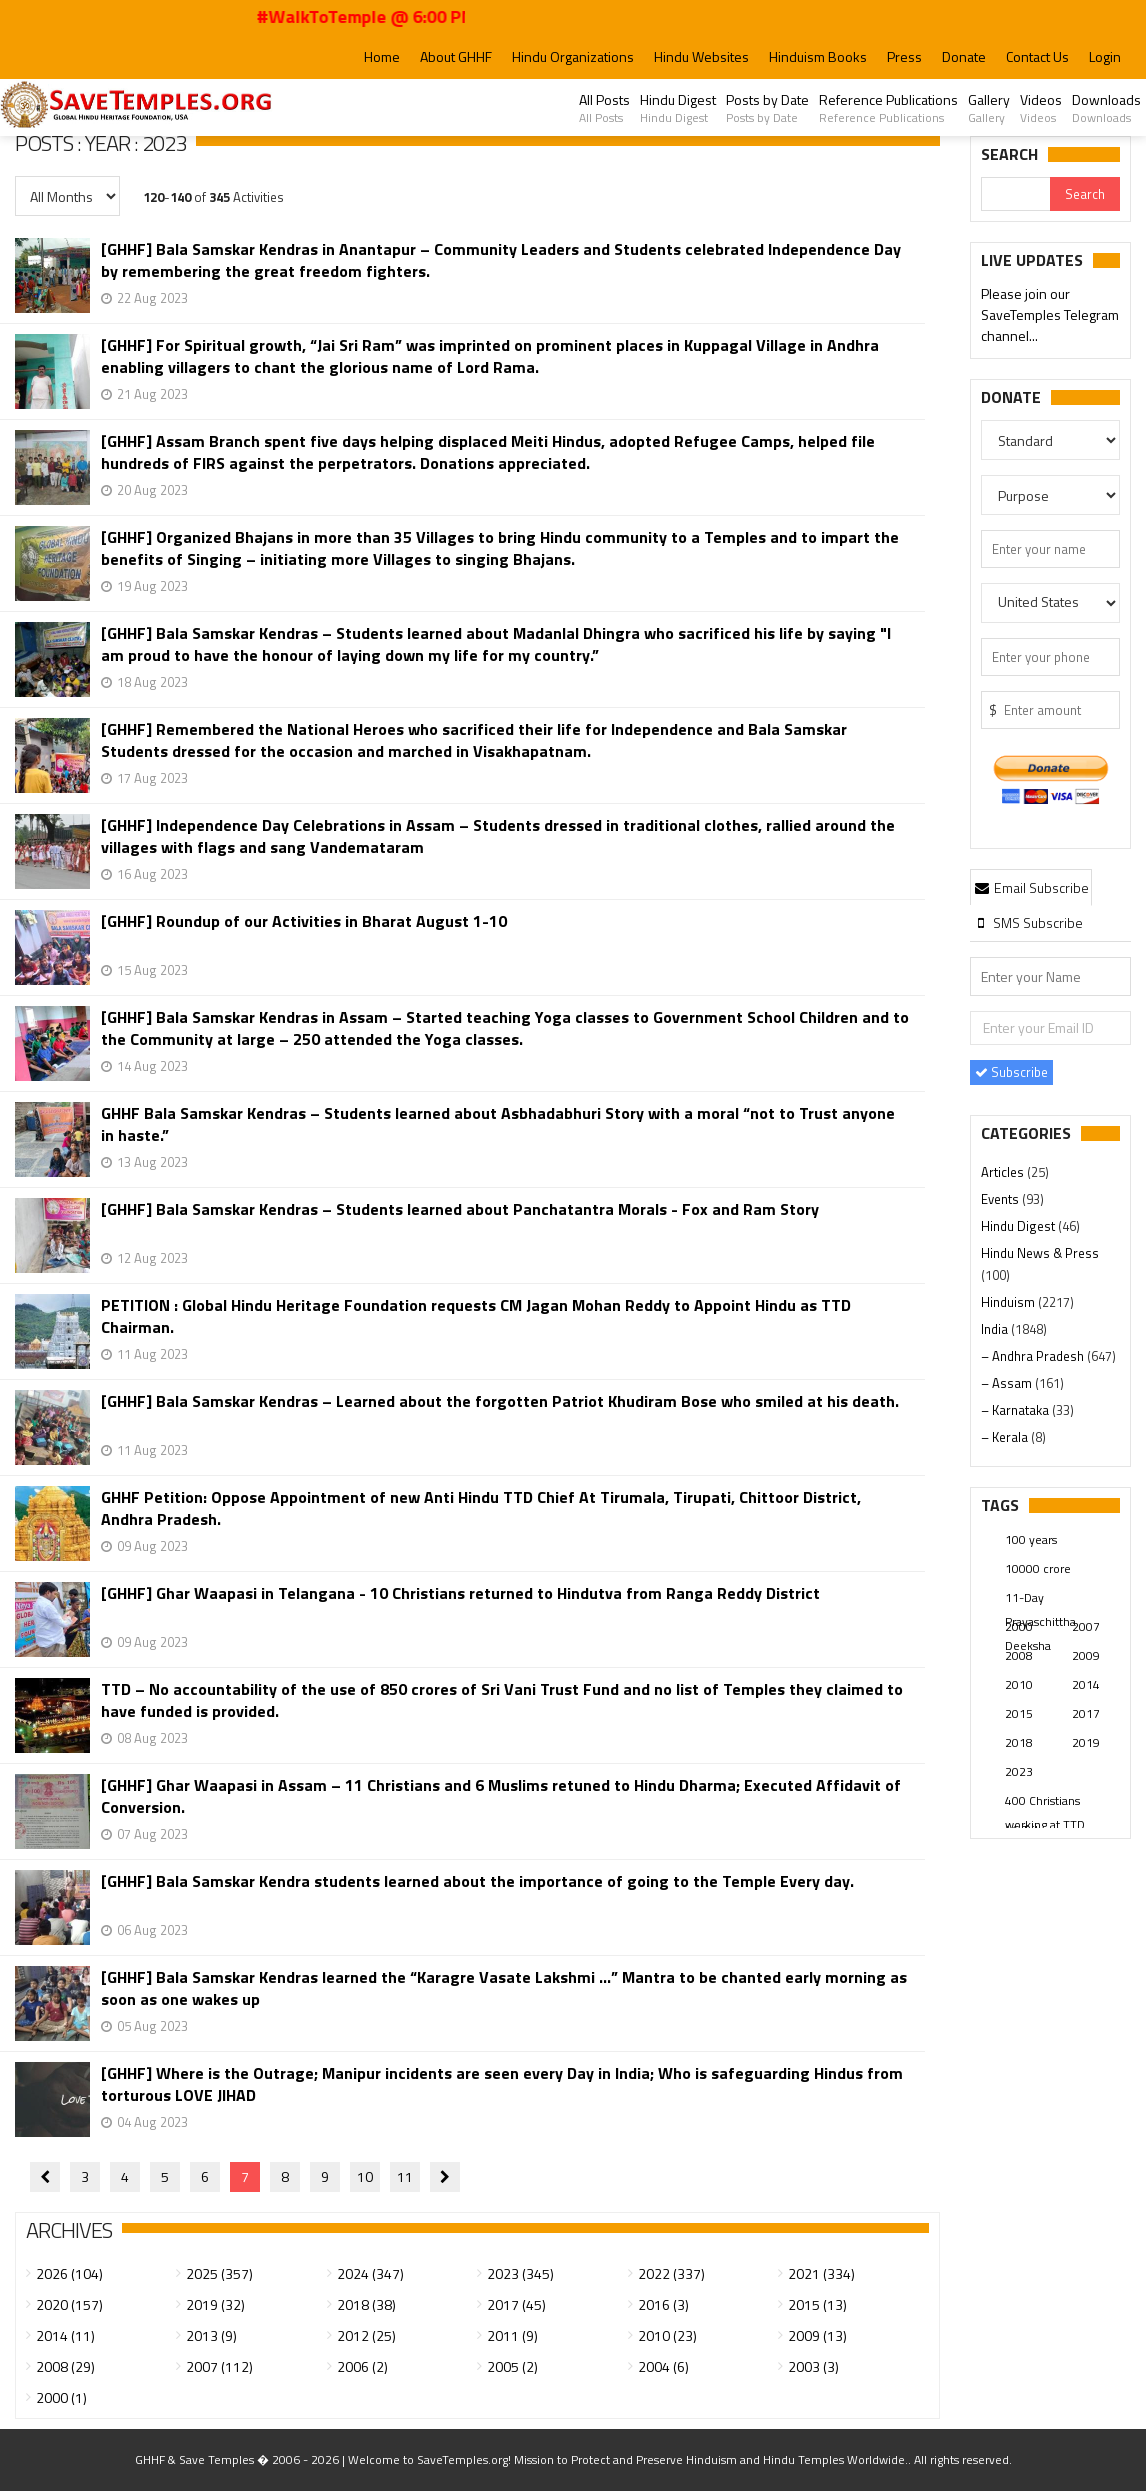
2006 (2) (362, 2366)
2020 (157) (69, 2304)
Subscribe (1011, 1072)
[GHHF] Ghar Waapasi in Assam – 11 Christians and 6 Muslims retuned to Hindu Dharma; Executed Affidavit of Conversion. (501, 1796)
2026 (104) (69, 2273)
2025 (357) (219, 2273)
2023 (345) (520, 2273)
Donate (964, 56)
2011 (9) (512, 2335)
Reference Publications (888, 108)
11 (405, 2176)
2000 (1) (61, 2397)
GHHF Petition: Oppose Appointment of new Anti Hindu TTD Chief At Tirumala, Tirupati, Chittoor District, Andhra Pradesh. (481, 1508)
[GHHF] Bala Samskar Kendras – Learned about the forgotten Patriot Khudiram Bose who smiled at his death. (500, 1401)
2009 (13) (817, 2335)
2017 (1086, 1713)
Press (904, 56)
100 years (1031, 1539)
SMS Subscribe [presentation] (1027, 922)
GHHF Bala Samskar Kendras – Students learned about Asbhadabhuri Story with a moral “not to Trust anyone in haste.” (498, 1124)
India (996, 1329)
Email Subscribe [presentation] (1031, 887)
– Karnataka (1016, 1410)
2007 (1086, 1626)
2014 (1086, 1684)
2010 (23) (667, 2335)
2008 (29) (65, 2366)
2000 (1019, 1626)
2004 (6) (663, 2366)
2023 (1019, 1771)
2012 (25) (366, 2335)
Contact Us (1037, 56)
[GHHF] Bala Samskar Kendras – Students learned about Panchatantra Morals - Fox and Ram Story (460, 1209)
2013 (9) (211, 2335)
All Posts (604, 108)
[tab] (1031, 887)
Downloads (1106, 108)
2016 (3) (663, 2304)
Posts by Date (767, 108)
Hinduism (1009, 1302)
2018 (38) (366, 2304)
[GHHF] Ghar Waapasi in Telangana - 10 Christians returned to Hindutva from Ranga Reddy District (460, 1593)
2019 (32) (215, 2304)
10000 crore (1038, 1568)
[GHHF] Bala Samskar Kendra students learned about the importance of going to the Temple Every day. (477, 1881)
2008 (1019, 1655)
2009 (1086, 1655)
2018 (1019, 1742)
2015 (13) (817, 2304)
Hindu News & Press (1040, 1253)
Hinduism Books (818, 56)
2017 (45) (516, 2304)
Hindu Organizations (573, 56)
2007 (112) (219, 2366)
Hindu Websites (701, 56)
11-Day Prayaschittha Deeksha (1040, 1599)
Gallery (989, 108)
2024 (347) (370, 2273)
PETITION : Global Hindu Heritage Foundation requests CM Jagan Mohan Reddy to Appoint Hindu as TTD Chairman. (476, 1316)
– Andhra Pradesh (1034, 1356)
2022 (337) (671, 2273)
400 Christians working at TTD (1045, 1802)
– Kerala (1006, 1437)
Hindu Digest (678, 108)
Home (382, 56)
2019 (1086, 1742)
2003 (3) (813, 2366)
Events (1001, 1199)
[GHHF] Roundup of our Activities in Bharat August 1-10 (304, 921)
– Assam (1008, 1383)
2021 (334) (821, 2273)
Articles (1004, 1172)
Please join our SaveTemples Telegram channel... (1050, 315)
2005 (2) (512, 2366)
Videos (1041, 108)
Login (1105, 56)
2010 (1019, 1684)
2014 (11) (65, 2335)
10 (365, 2176)
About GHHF (456, 56)
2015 (1019, 1713)
